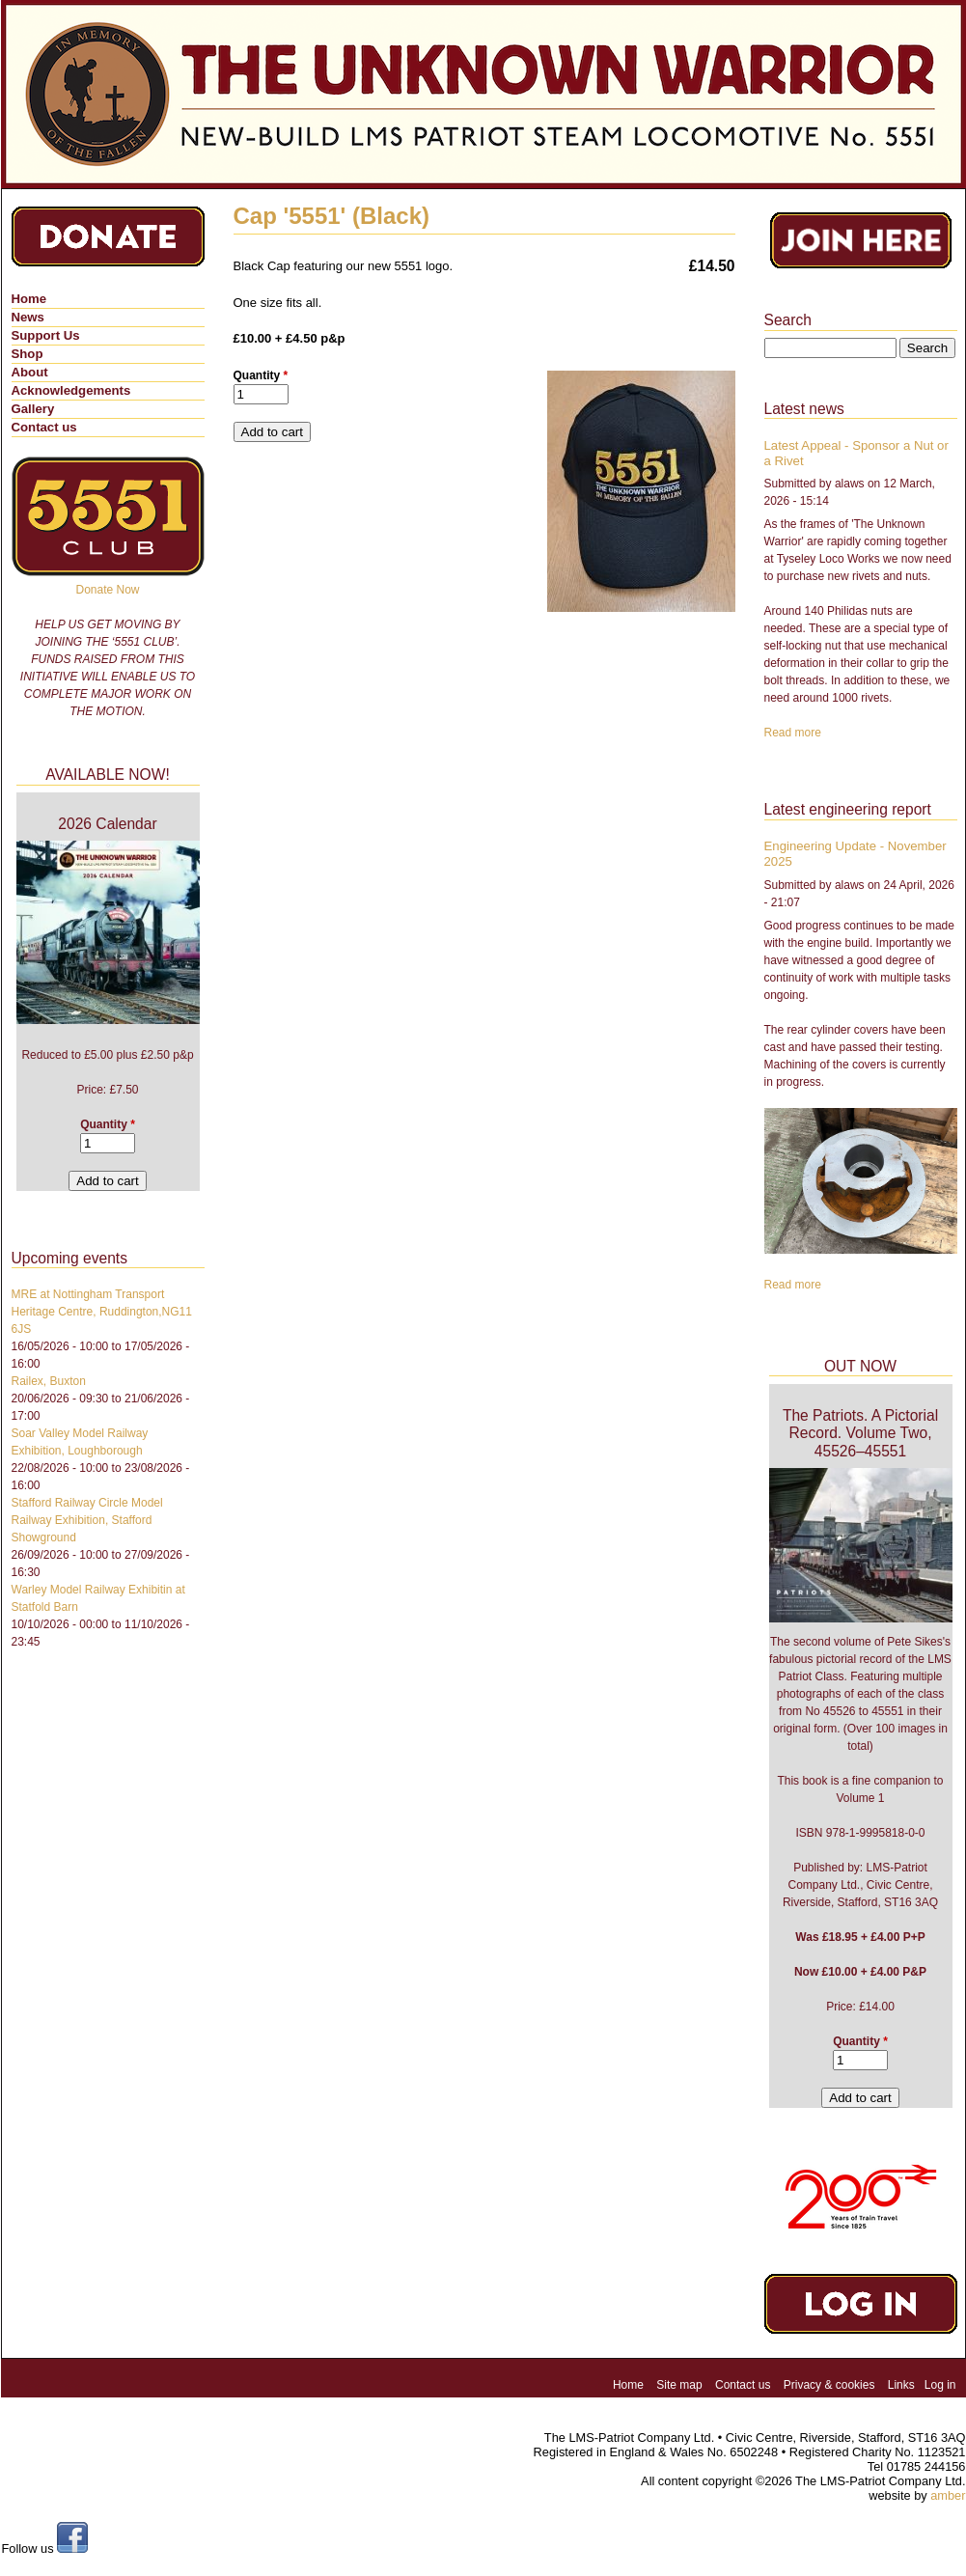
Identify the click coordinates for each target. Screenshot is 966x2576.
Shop (27, 353)
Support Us (46, 335)
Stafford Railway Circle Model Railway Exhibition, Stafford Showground (87, 1520)
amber (947, 2495)
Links (901, 2385)
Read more (792, 732)
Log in (940, 2385)
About (30, 372)
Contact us (44, 427)
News (28, 317)
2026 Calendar (107, 824)
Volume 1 (860, 1798)
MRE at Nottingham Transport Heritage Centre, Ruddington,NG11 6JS (102, 1312)
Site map (679, 2385)
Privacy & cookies (829, 2385)
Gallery (33, 409)
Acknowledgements (71, 390)
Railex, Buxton (49, 1381)
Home (29, 298)
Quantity (261, 375)
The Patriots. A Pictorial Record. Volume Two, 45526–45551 (860, 1433)
